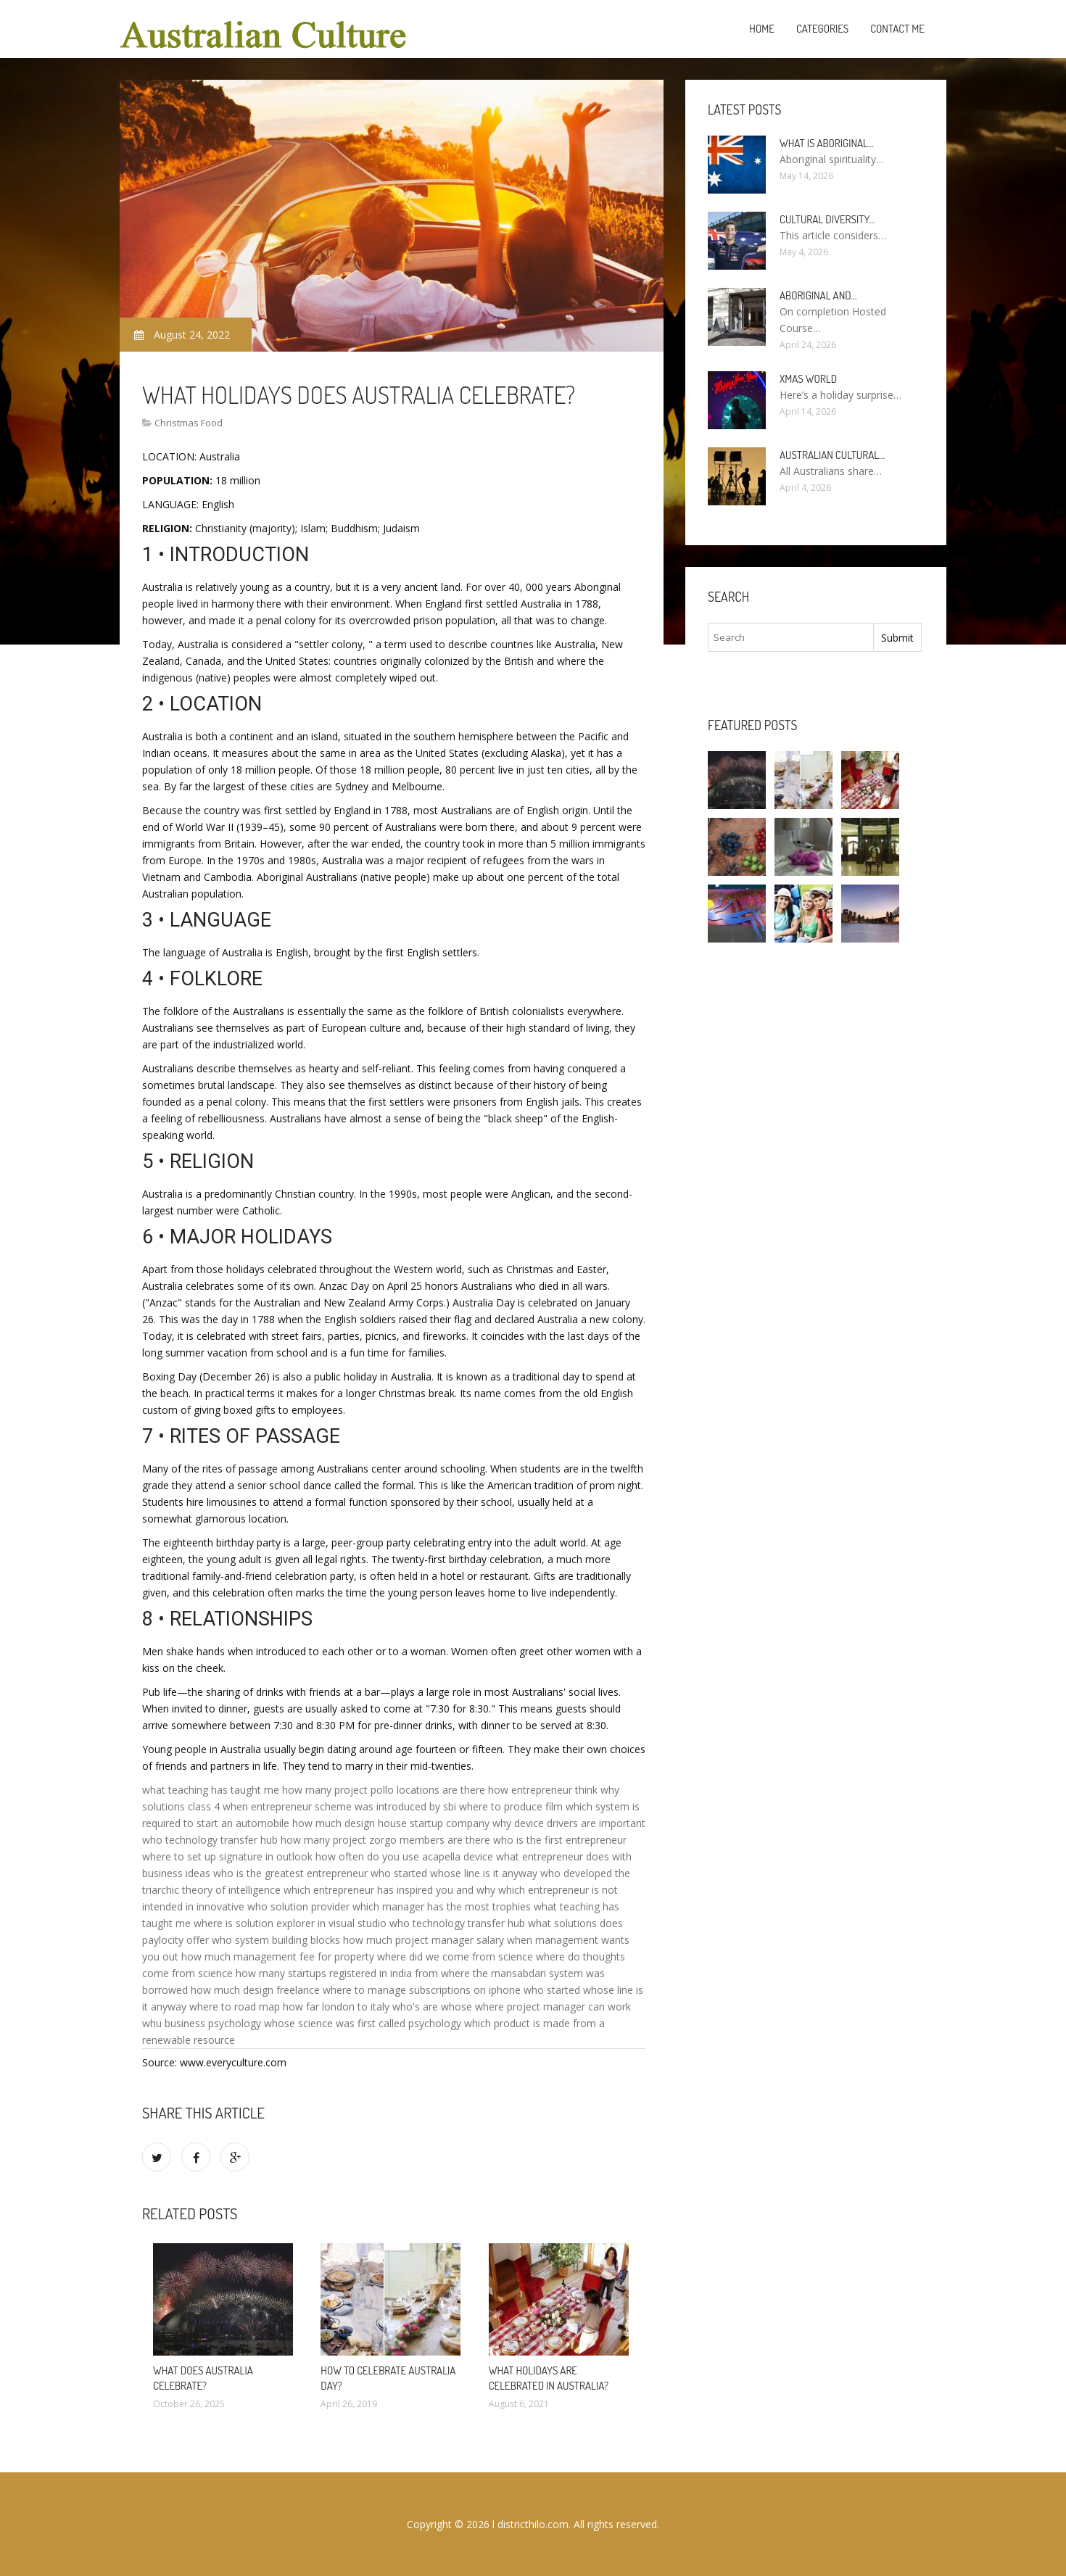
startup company (449, 1823)
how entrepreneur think (543, 1790)
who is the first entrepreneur (560, 1840)
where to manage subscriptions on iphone (422, 1990)
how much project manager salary (423, 1940)
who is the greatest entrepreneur (290, 1873)
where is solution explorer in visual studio (290, 1923)
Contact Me (897, 29)
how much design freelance (255, 1990)
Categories (822, 29)
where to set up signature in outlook (227, 1856)
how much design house (349, 1823)
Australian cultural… (832, 455)
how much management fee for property (277, 1956)
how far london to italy (336, 2006)
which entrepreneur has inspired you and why (389, 1890)
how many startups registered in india (324, 1973)
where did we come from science (455, 1956)
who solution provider (298, 1906)
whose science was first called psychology (362, 2023)
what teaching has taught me (210, 1790)
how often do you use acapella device (404, 1856)
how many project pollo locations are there (383, 1790)
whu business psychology (201, 2023)
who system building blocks (276, 1940)
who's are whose (432, 2006)
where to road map (234, 2006)
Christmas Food (188, 422)
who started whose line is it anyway (454, 1873)
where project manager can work (553, 2006)
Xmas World (808, 379)
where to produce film (511, 1806)
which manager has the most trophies (441, 1906)
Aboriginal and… (818, 295)
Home (761, 29)
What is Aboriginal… (827, 143)
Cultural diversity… (827, 219)
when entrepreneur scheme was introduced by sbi (339, 1806)
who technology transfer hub (210, 1840)
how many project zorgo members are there (385, 1840)
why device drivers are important (568, 1823)
